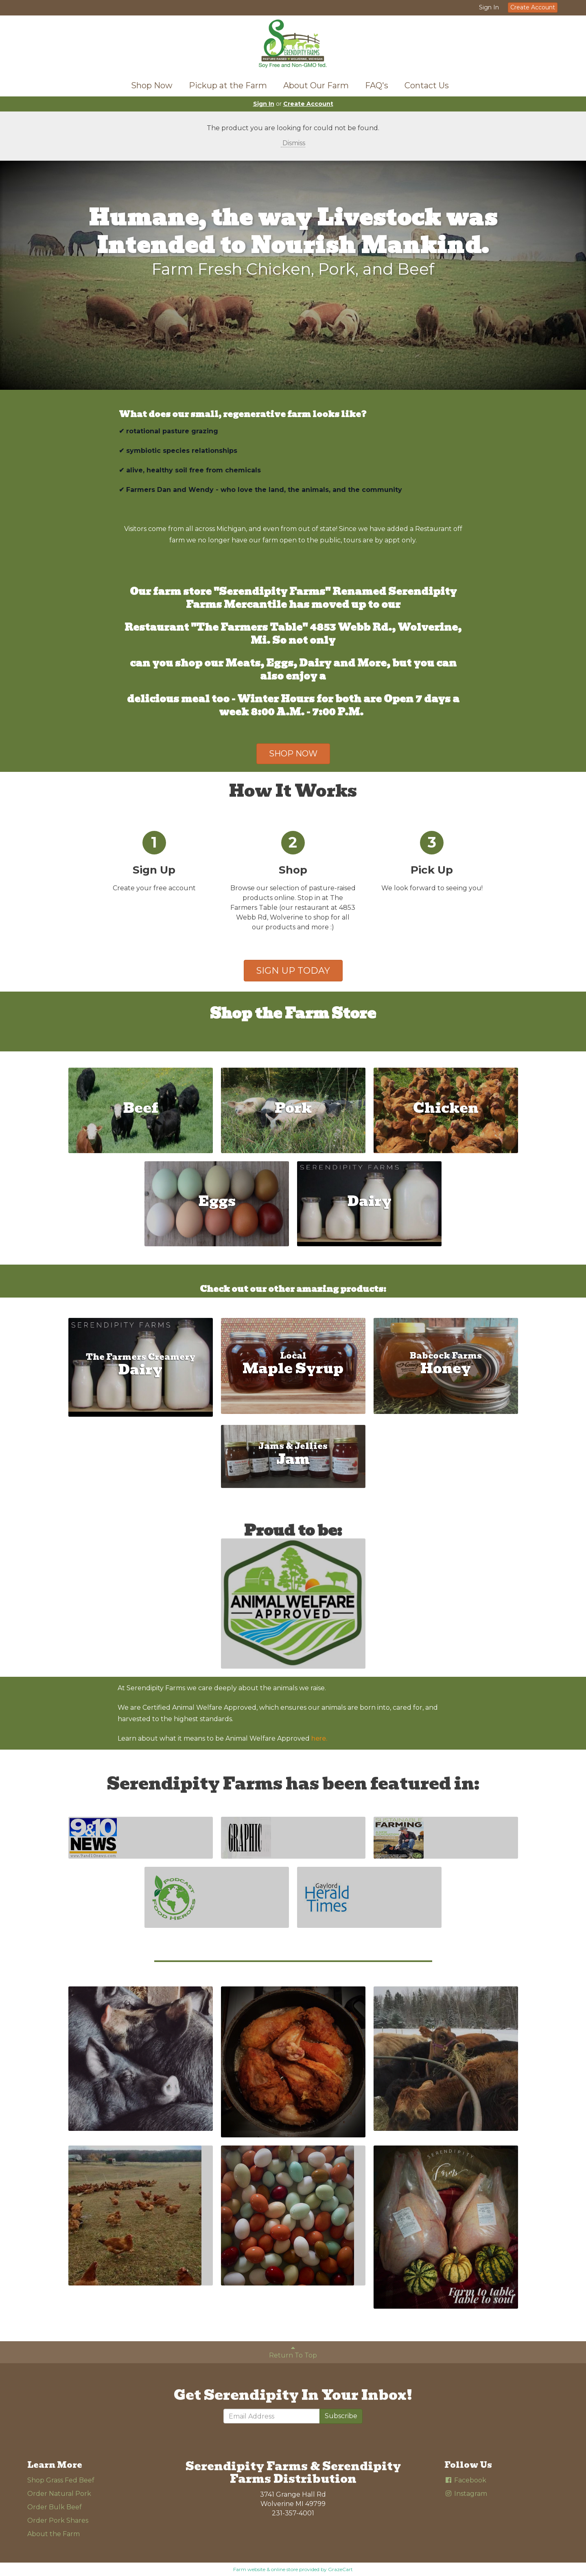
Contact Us (427, 85)
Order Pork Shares (57, 2520)
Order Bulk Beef (54, 2507)
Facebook (465, 2480)
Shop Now (152, 85)
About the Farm (53, 2534)
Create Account (532, 7)
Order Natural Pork (59, 2493)
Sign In (489, 7)
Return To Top (293, 2351)
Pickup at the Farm (228, 85)
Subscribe (341, 2416)
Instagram (465, 2493)
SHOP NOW (293, 753)
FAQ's (376, 85)
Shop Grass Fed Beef (60, 2480)
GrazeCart (340, 2569)
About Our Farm (316, 85)
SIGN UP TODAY (293, 970)
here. (319, 1738)
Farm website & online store (265, 2569)
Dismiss (293, 143)
